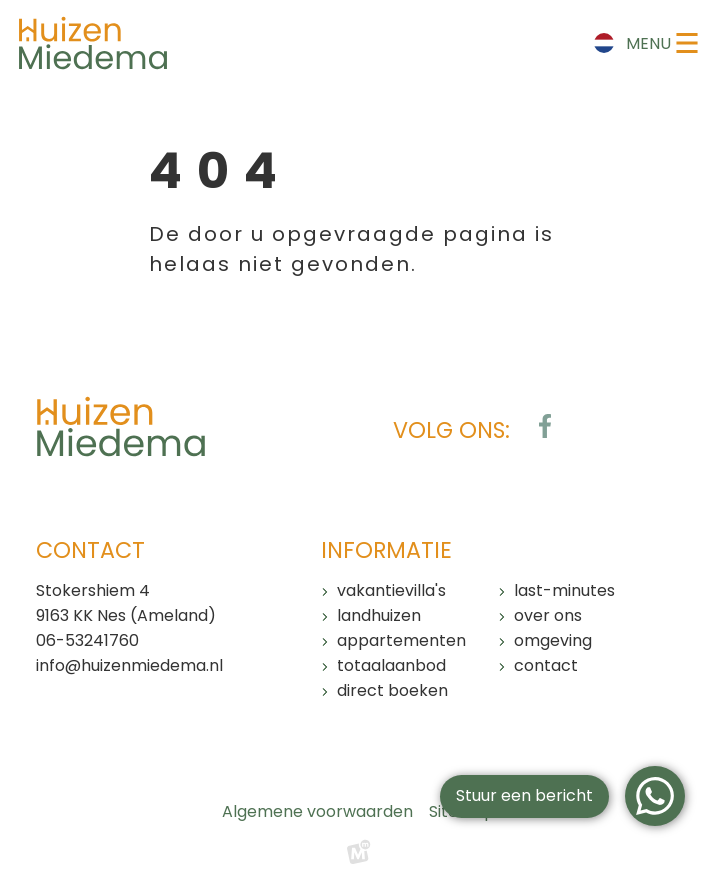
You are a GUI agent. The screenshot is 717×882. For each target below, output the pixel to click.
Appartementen (401, 640)
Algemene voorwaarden (317, 811)
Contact (546, 665)
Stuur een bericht (524, 795)
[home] (93, 43)
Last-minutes (564, 590)
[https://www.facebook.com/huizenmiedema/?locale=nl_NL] (545, 426)
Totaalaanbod (391, 665)
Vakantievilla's (391, 590)
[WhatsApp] (655, 796)
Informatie (386, 550)
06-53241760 (87, 640)
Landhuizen (379, 615)
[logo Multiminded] (359, 857)
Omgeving (553, 640)
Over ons (548, 615)
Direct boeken (392, 690)
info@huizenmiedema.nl (129, 665)
